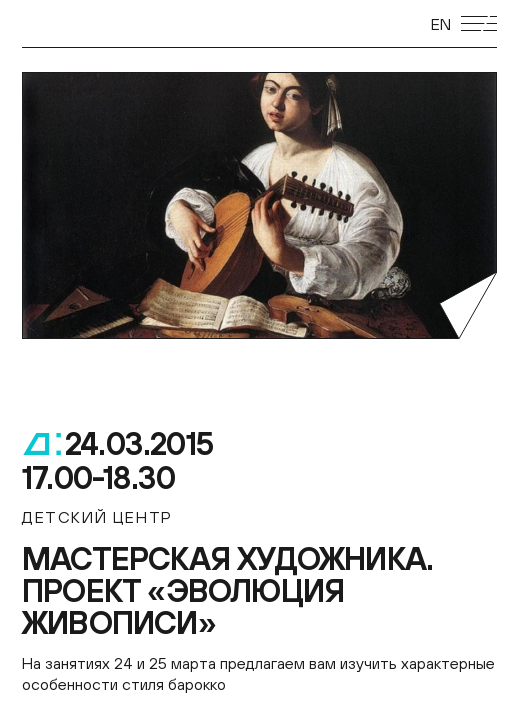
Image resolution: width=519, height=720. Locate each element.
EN (441, 24)
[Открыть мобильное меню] (479, 23)
